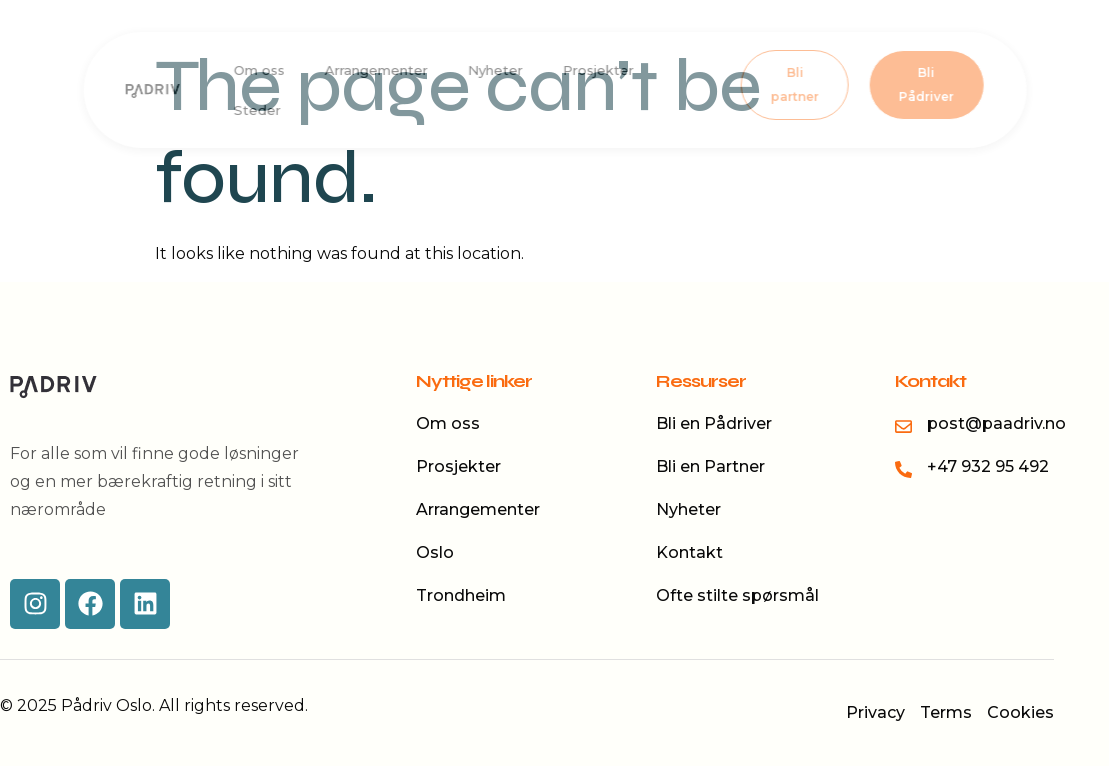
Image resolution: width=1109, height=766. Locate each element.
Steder (256, 110)
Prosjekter (597, 70)
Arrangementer (375, 70)
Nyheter (494, 70)
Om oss (258, 70)
